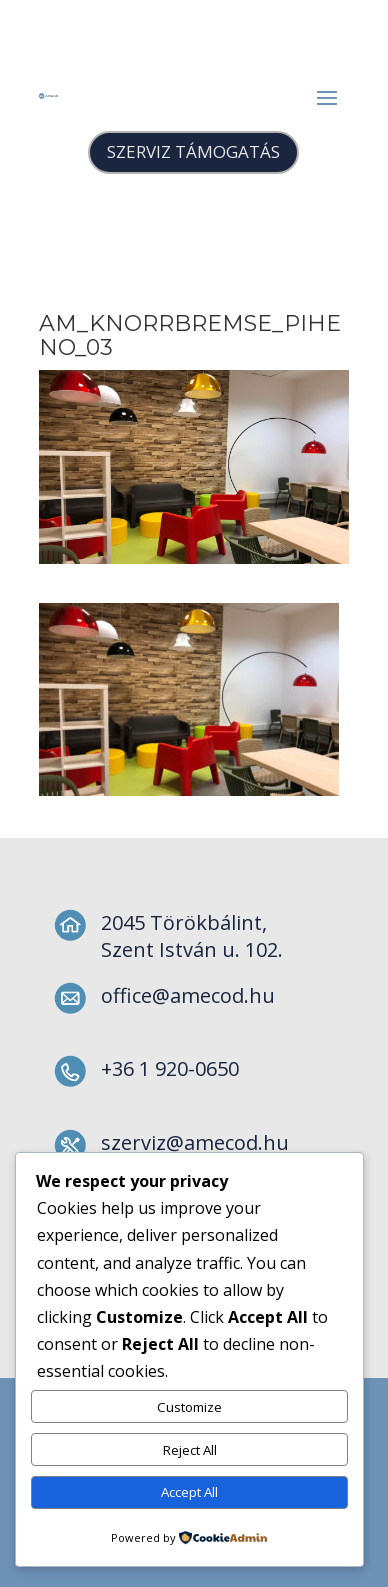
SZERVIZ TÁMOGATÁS (193, 151)
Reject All (190, 1450)
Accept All (189, 1492)
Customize (189, 1407)
